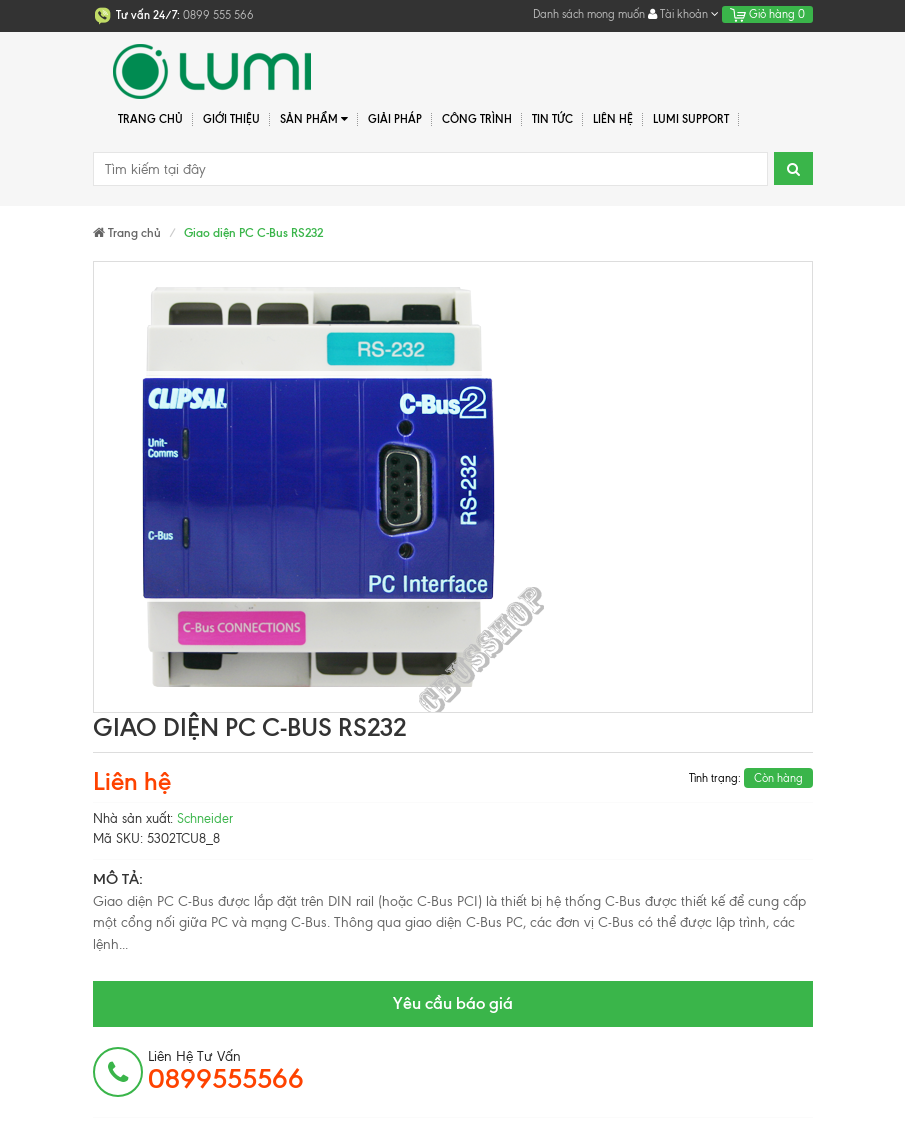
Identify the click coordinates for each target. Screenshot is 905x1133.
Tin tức (552, 119)
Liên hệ (613, 119)
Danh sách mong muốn (589, 14)
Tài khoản (683, 14)
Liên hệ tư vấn (226, 1071)
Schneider (205, 818)
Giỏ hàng (767, 14)
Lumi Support (691, 119)
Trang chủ (150, 119)
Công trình (477, 119)
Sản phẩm (314, 119)
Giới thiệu (231, 119)
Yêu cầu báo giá (453, 1003)
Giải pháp (395, 119)
